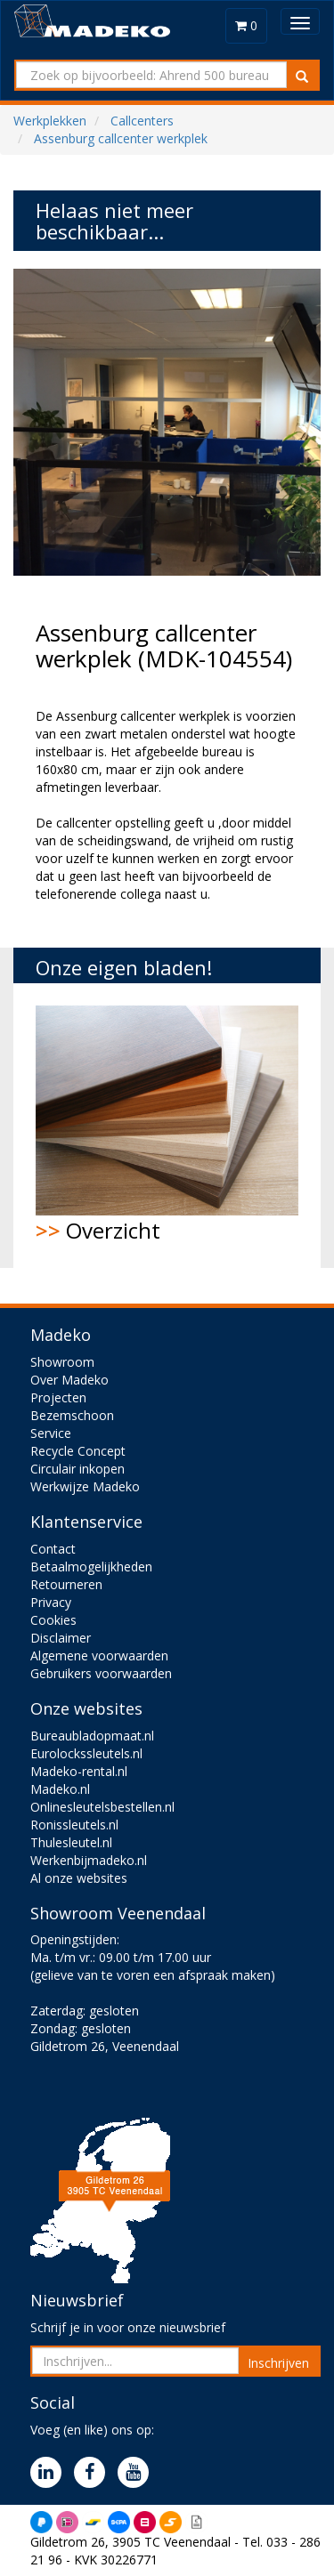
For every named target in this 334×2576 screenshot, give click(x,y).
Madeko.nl (60, 1789)
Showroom (62, 1361)
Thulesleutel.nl (71, 1842)
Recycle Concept (78, 1450)
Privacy (50, 1602)
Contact (53, 1548)
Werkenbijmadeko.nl (88, 1860)
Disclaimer (60, 1637)
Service (50, 1433)
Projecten (58, 1397)
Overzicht (167, 1125)
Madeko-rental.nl (78, 1771)
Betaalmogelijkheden (91, 1566)
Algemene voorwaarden (99, 1655)
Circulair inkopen (77, 1468)
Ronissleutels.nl (74, 1824)
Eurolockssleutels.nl (86, 1753)
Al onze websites (78, 1877)
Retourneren (66, 1584)
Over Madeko (69, 1379)
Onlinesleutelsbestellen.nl (102, 1806)
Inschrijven (278, 2362)
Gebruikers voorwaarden (101, 1673)
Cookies (53, 1619)
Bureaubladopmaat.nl (92, 1735)
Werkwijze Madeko (85, 1486)
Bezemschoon (72, 1415)
